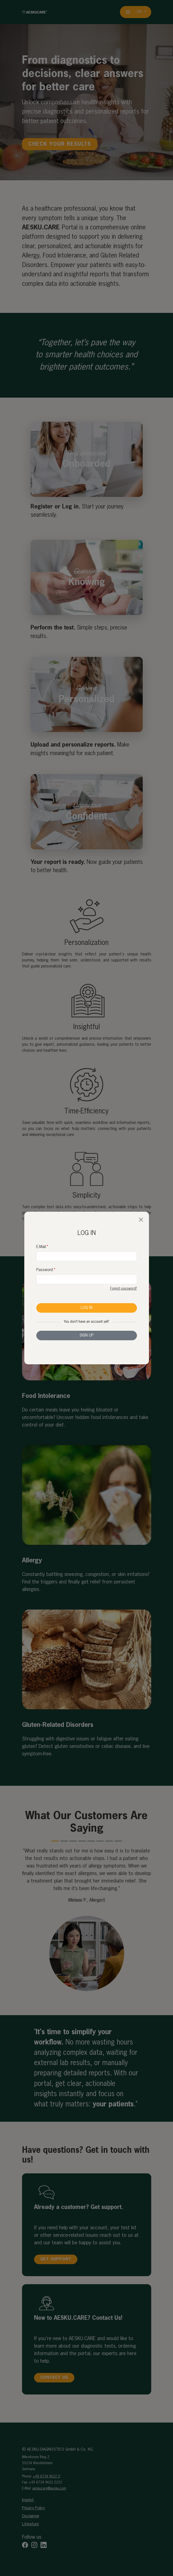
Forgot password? (123, 1288)
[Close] (141, 1220)
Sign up (86, 1336)
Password (44, 1270)
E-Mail (41, 1247)
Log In (86, 1308)
